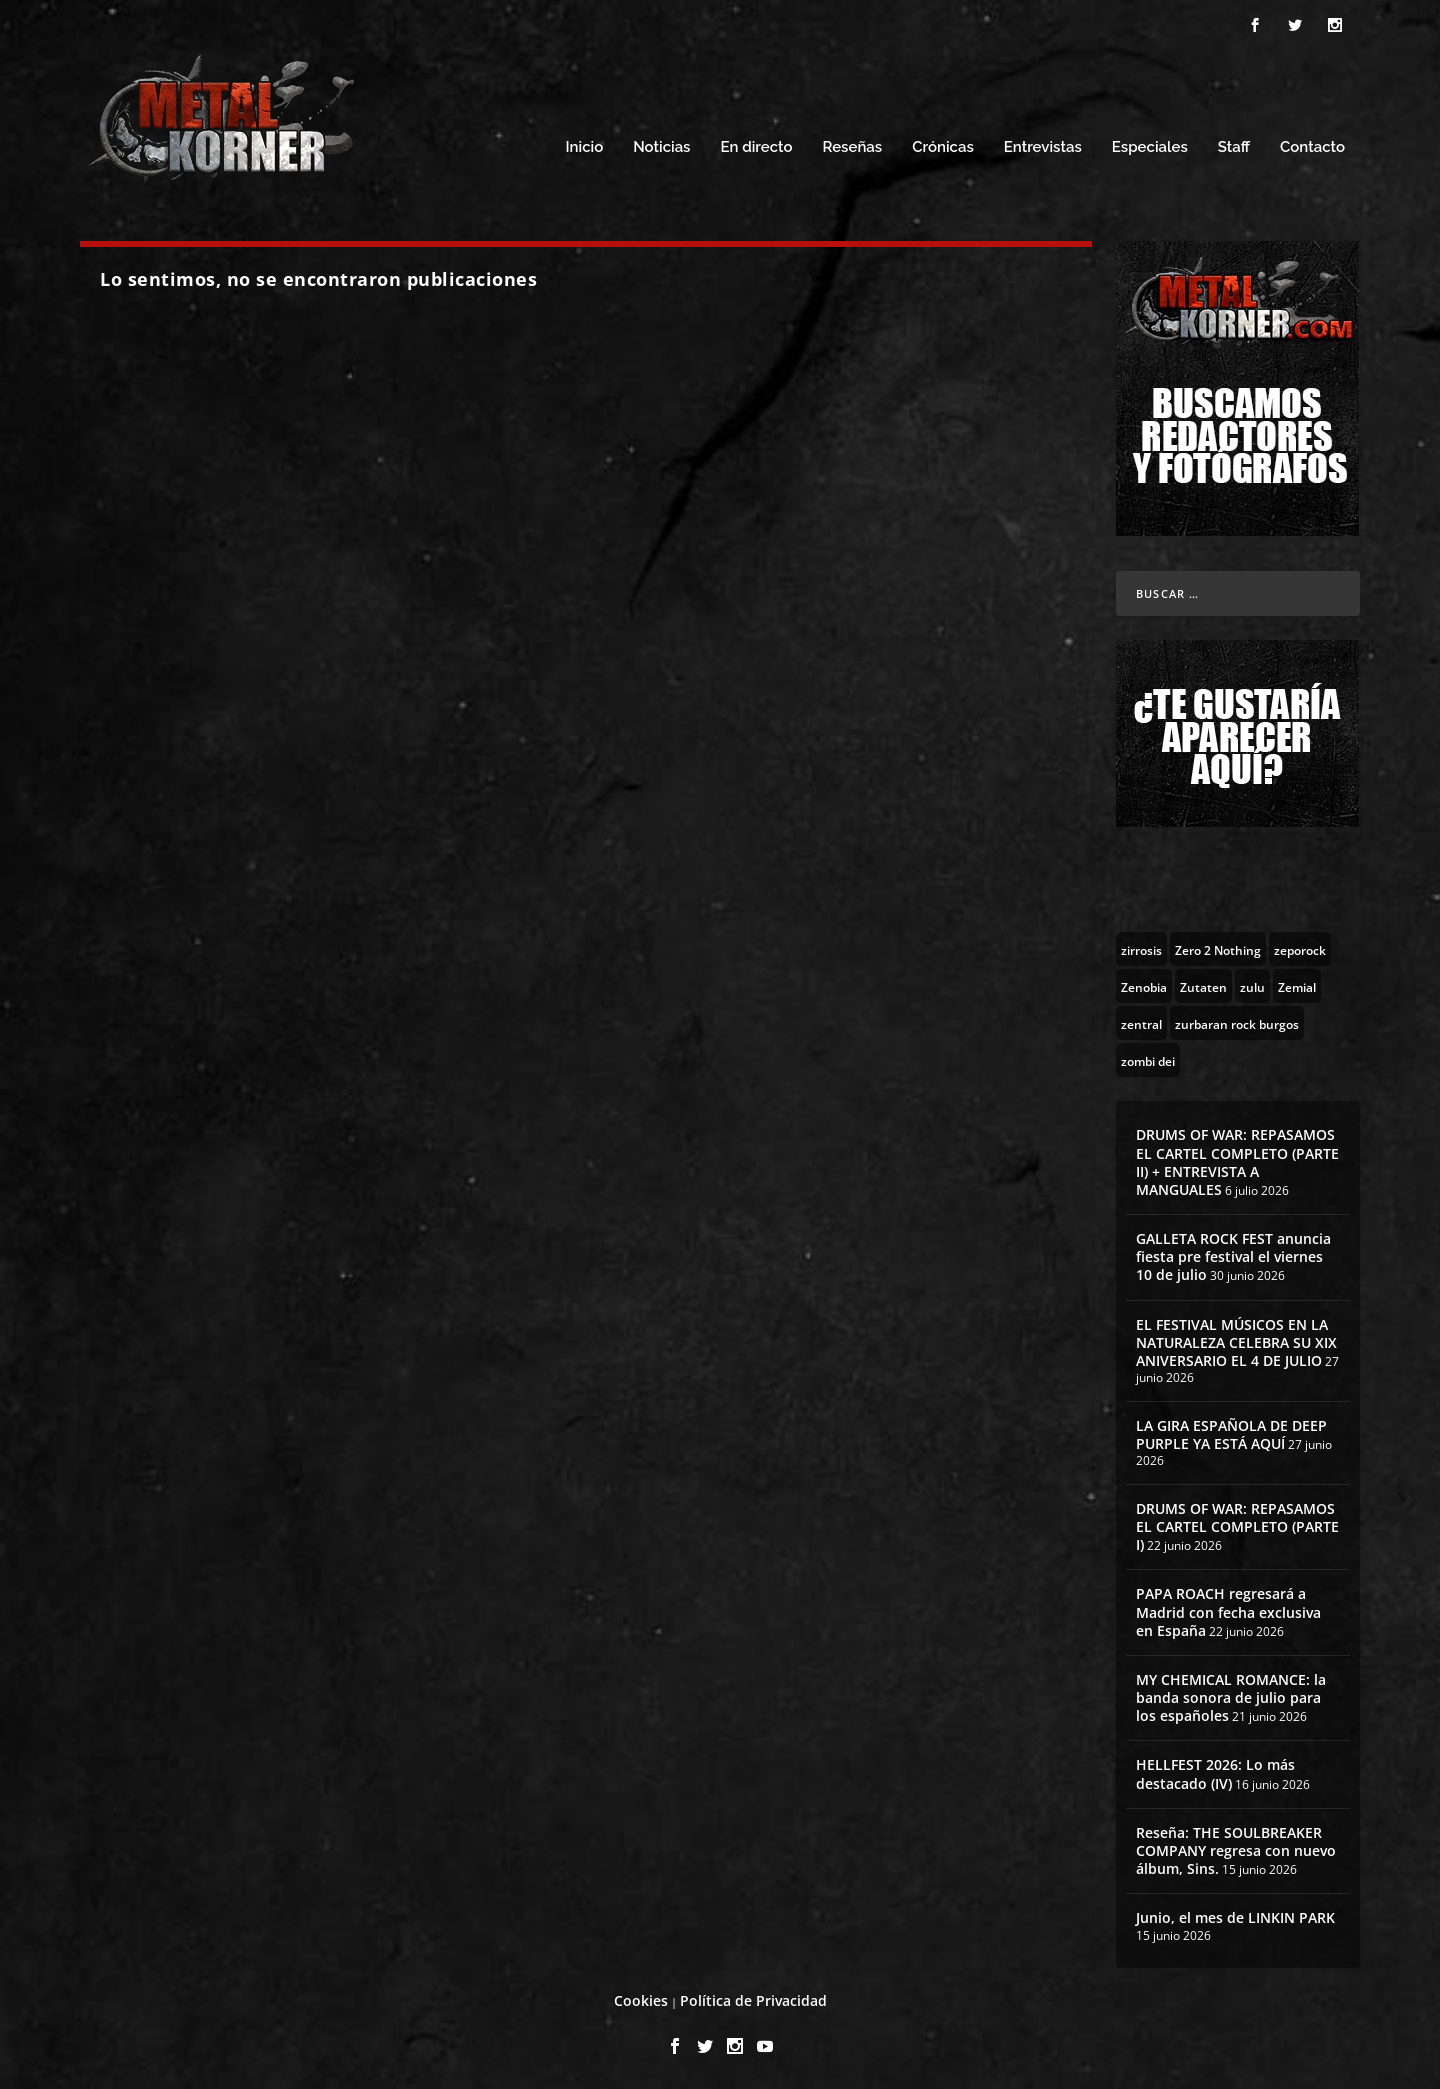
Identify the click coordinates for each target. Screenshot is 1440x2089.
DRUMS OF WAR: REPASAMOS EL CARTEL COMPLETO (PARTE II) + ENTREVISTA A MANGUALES (1237, 1162)
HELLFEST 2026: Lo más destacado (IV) (1215, 1773)
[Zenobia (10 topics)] (1144, 986)
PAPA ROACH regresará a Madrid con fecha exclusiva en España (1228, 1611)
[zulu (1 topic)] (1252, 986)
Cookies (641, 2000)
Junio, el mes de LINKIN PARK (1235, 1917)
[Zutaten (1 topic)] (1203, 986)
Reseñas (853, 147)
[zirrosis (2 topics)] (1141, 949)
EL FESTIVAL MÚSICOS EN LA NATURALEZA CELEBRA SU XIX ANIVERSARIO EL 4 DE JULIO (1236, 1342)
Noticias (661, 147)
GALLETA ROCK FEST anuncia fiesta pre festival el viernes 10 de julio (1233, 1256)
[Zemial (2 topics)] (1297, 986)
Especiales (1150, 147)
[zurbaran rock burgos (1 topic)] (1237, 1023)
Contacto (1312, 147)
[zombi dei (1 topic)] (1148, 1060)
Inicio (585, 147)
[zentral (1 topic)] (1141, 1023)
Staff (1234, 147)
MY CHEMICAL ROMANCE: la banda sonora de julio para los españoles (1231, 1697)
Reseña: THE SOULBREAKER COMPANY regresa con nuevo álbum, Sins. (1236, 1850)
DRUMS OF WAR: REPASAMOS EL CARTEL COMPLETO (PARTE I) (1237, 1526)
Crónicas (943, 147)
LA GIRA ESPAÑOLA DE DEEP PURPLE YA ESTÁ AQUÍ (1231, 1434)
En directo (756, 147)
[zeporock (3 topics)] (1300, 949)
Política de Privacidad (753, 2000)
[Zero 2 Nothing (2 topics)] (1218, 949)
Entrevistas (1043, 147)
